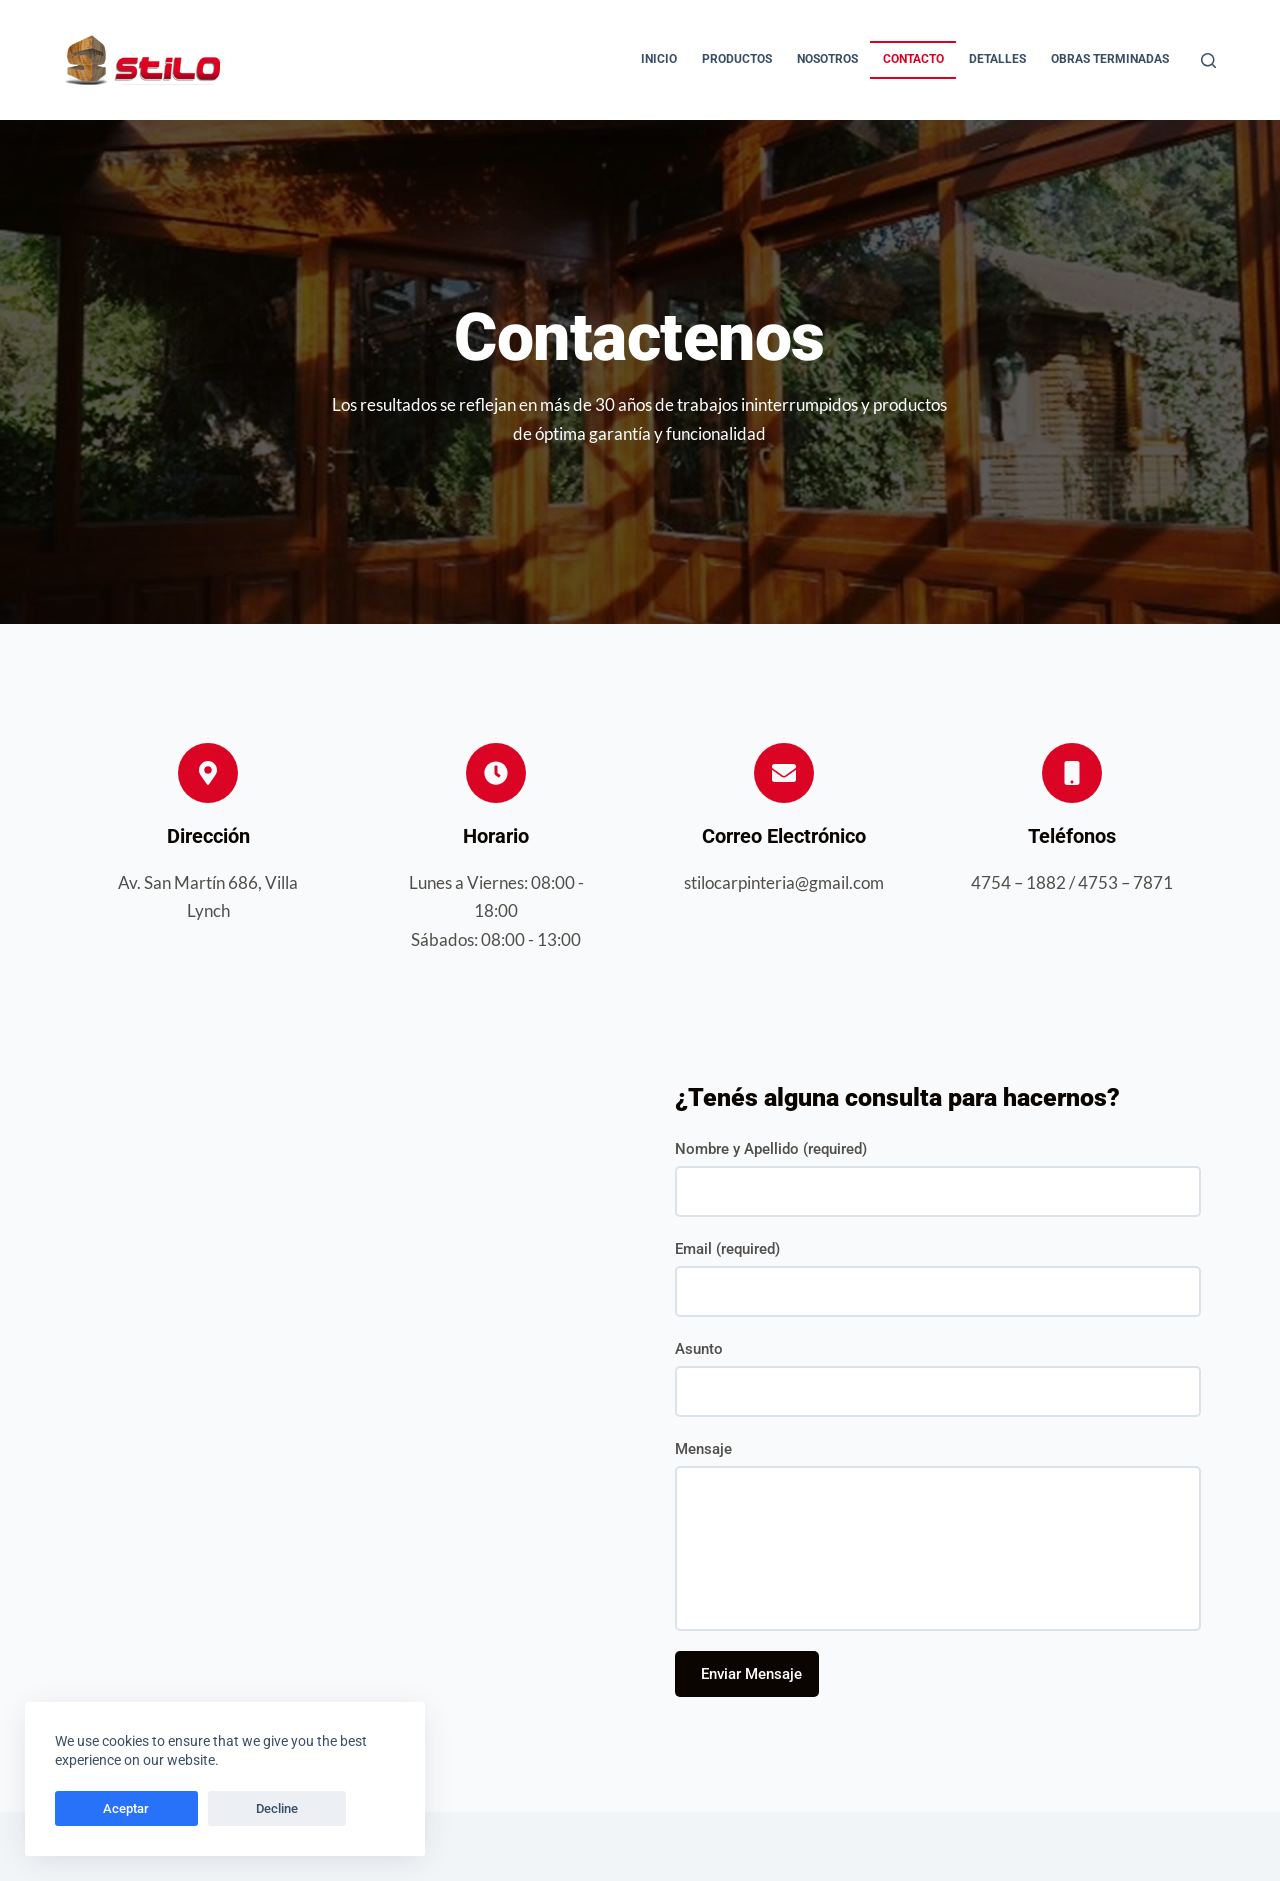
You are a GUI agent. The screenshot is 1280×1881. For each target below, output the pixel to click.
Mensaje (703, 1449)
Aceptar (98, 1808)
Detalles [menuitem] (997, 59)
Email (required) (727, 1249)
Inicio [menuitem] (659, 59)
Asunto (699, 1349)
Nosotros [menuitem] (827, 59)
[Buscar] (1208, 60)
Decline (192, 1808)
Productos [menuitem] (737, 59)
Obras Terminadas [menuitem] (1110, 59)
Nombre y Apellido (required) (771, 1149)
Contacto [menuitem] (913, 59)
